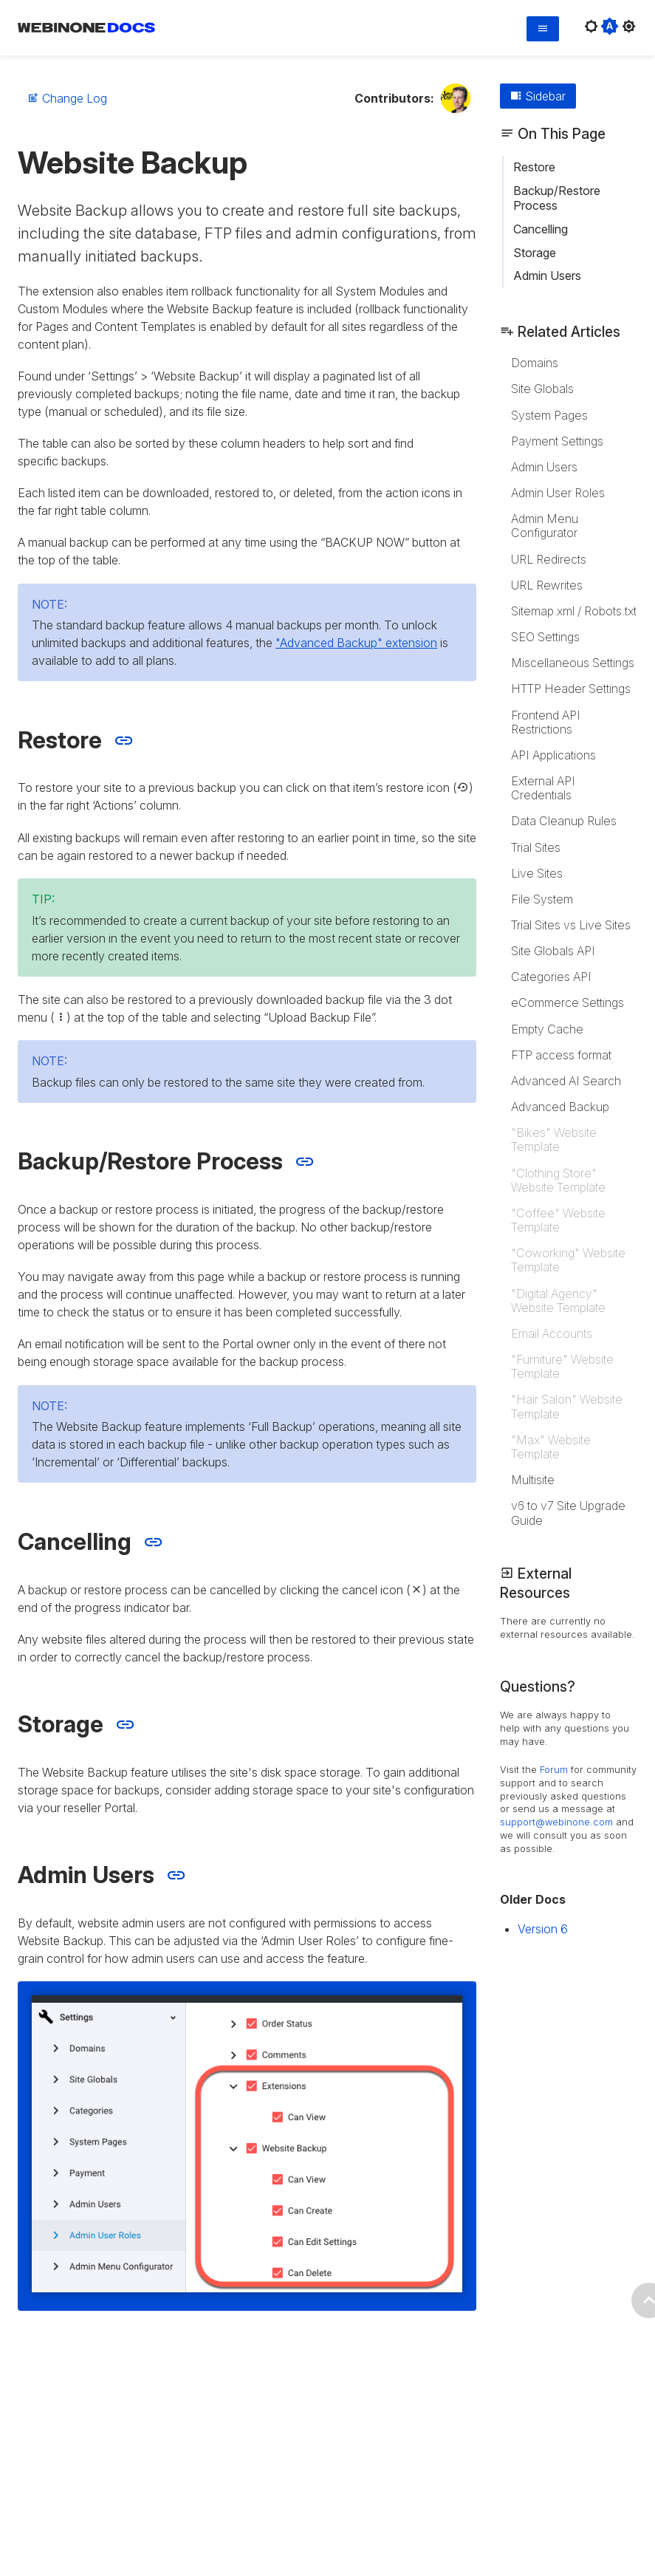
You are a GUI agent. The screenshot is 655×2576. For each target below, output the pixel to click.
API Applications (553, 755)
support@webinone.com (556, 1822)
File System (542, 899)
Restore (534, 167)
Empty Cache (547, 1029)
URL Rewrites (547, 585)
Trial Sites (535, 847)
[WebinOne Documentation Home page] (86, 29)
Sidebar (538, 96)
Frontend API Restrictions (545, 722)
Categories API (551, 976)
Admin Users (547, 275)
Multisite (533, 1479)
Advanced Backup (560, 1106)
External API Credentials (543, 787)
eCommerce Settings (567, 1002)
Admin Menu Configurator (544, 525)
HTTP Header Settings (571, 688)
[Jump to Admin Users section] (176, 1875)
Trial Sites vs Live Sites (571, 925)
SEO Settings (545, 636)
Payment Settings (557, 441)
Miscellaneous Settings (572, 662)
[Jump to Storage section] (125, 1724)
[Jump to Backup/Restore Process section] (304, 1161)
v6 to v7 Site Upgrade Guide (568, 1512)
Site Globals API (553, 950)
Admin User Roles (558, 492)
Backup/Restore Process (556, 197)
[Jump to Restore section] (123, 740)
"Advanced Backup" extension (356, 642)
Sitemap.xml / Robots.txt (574, 611)
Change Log (67, 98)
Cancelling (540, 229)
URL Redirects (548, 559)
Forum (554, 1769)
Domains (534, 362)
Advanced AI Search (566, 1080)
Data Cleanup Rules (564, 820)
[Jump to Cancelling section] (153, 1542)
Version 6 (543, 1928)
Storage (534, 252)
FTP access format (561, 1055)
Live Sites (537, 873)
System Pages (549, 415)
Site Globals (542, 388)
